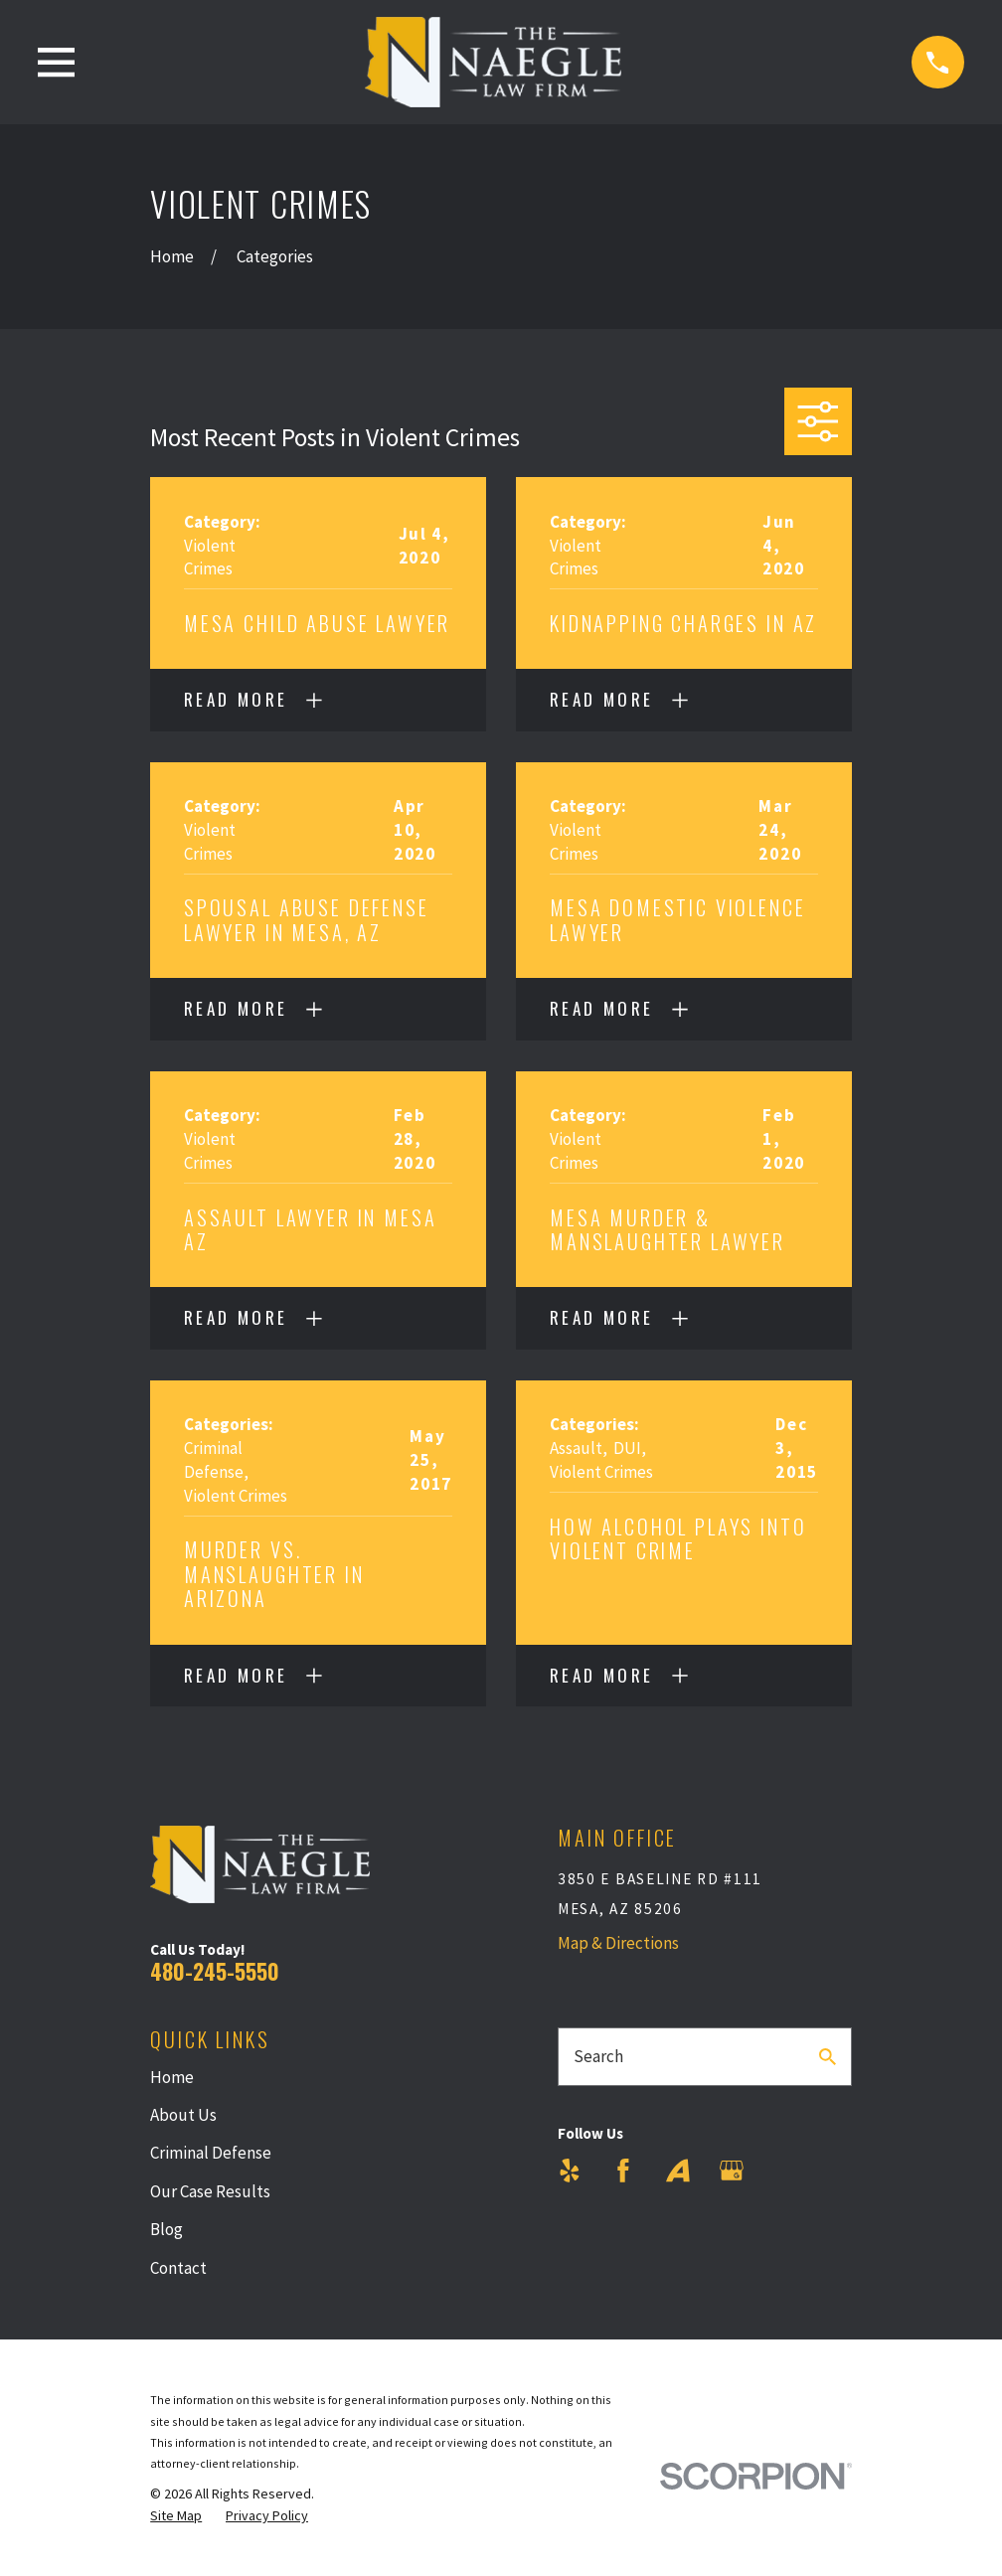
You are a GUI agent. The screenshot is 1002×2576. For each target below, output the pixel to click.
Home (172, 2077)
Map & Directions (618, 1943)
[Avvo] (678, 2170)
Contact (178, 2268)
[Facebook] (623, 2170)
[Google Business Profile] (732, 2170)
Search (598, 2056)
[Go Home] (172, 256)
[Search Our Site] (827, 2056)
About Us (183, 2115)
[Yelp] (570, 2170)
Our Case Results (210, 2191)
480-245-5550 (214, 1971)
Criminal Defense (210, 2153)
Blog (166, 2229)
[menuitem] (176, 2516)
